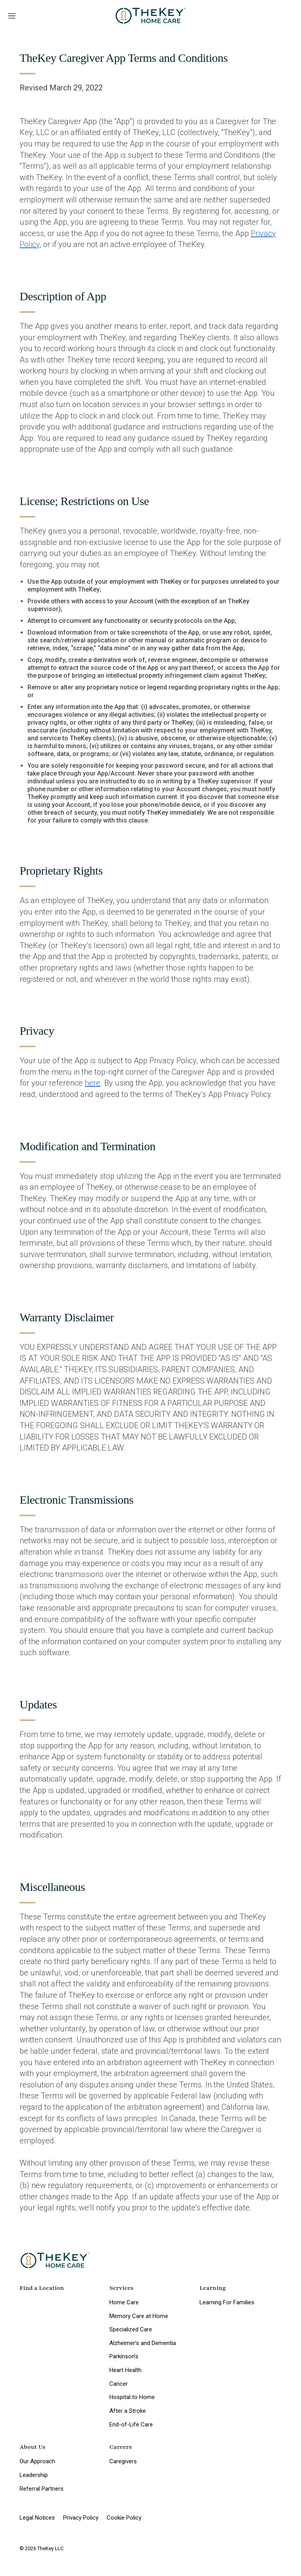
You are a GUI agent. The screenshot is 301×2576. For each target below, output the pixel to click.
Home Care (124, 2302)
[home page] (150, 16)
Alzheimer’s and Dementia (142, 2343)
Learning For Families (226, 2302)
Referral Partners (41, 2488)
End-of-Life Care (131, 2424)
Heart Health (125, 2370)
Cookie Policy (124, 2517)
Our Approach (37, 2461)
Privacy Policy (80, 2517)
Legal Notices (37, 2517)
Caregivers (123, 2461)
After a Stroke (127, 2410)
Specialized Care (130, 2329)
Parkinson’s (123, 2356)
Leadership (34, 2475)
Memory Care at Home (138, 2316)
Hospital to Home (132, 2397)
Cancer (118, 2383)
